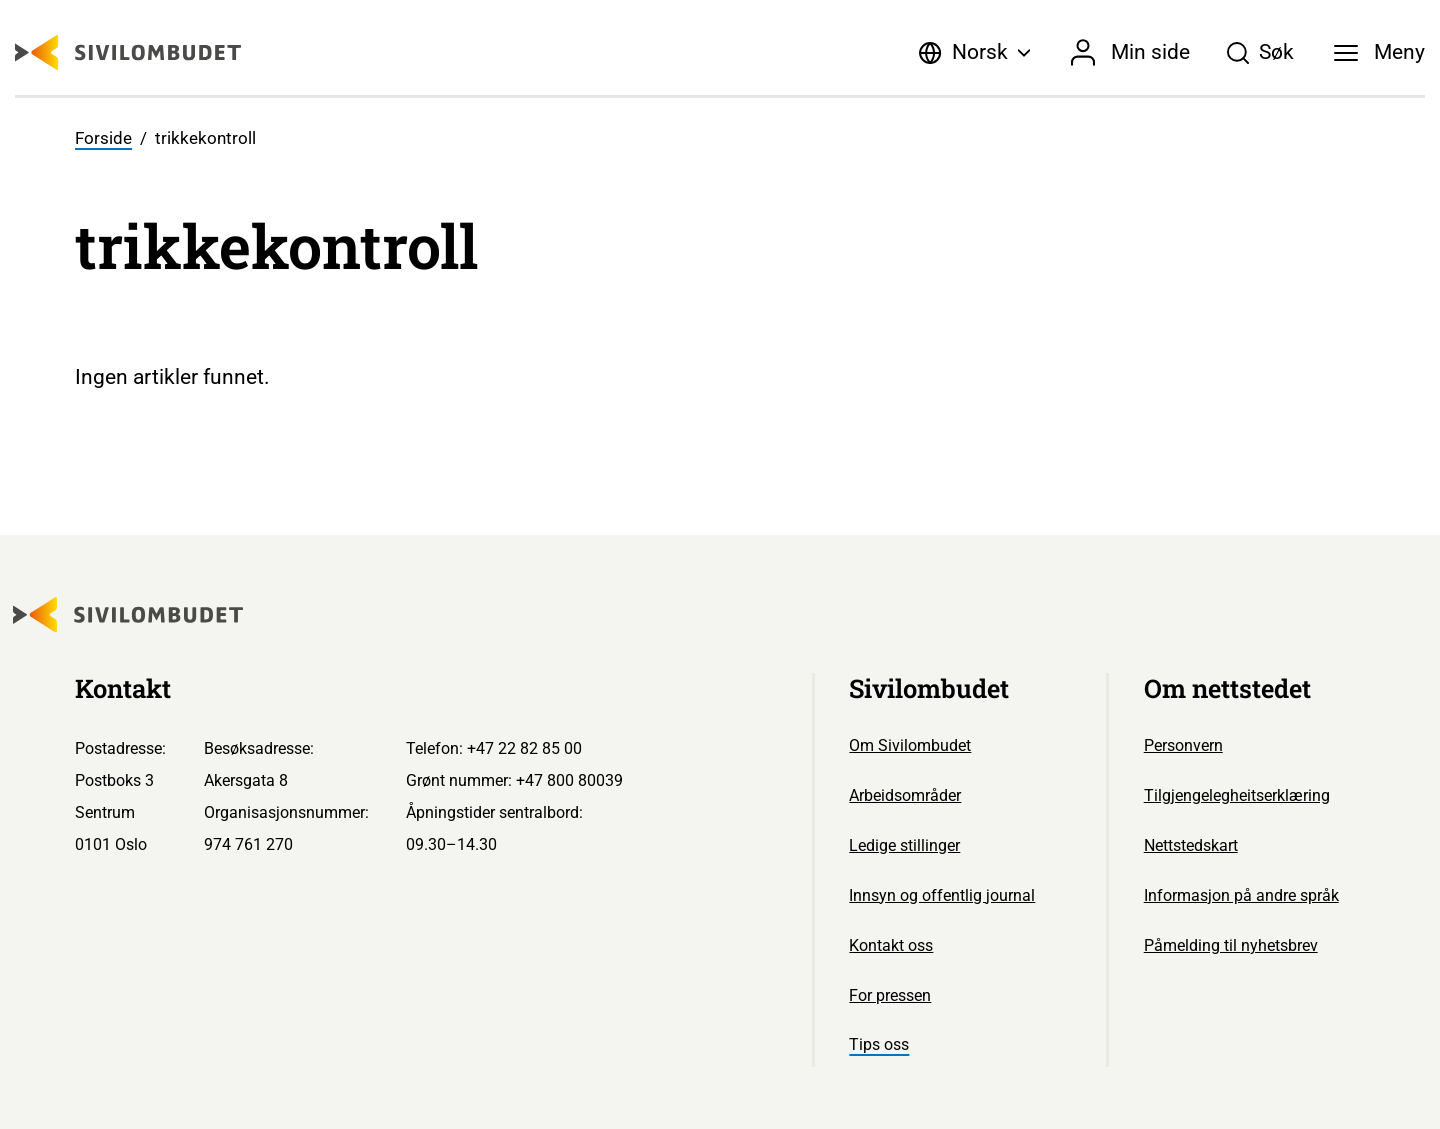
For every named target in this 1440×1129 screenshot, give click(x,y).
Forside (103, 138)
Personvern (1183, 745)
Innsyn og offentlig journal (942, 895)
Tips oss (879, 1044)
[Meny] (1380, 53)
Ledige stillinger (904, 845)
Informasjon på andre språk (1241, 895)
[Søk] (1260, 53)
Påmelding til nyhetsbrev (1231, 945)
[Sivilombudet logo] (128, 52)
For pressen (890, 995)
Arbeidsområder (905, 795)
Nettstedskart (1191, 845)
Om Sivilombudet (910, 745)
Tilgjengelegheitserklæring (1237, 795)
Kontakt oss (891, 945)
